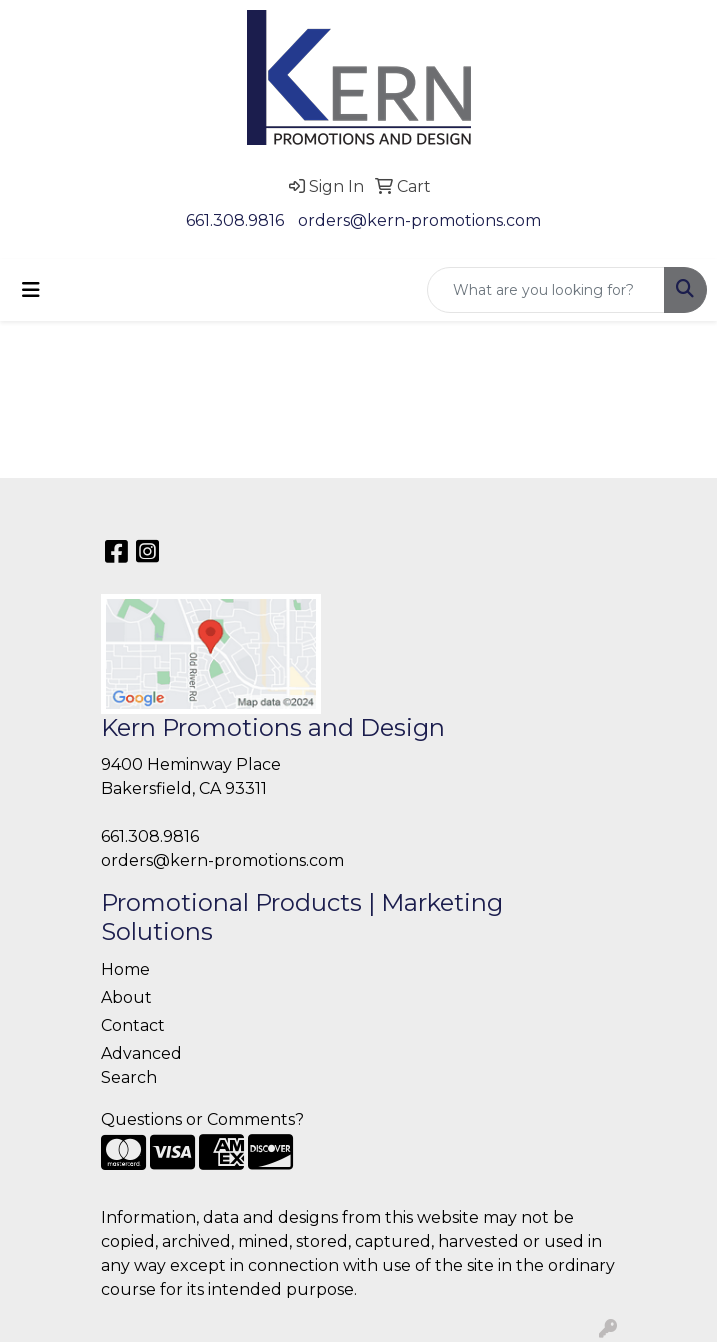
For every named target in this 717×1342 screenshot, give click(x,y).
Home (125, 969)
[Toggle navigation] (31, 290)
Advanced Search (141, 1065)
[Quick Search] (546, 290)
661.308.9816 (235, 220)
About (126, 997)
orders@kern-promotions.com (419, 220)
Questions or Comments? (202, 1119)
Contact (133, 1025)
